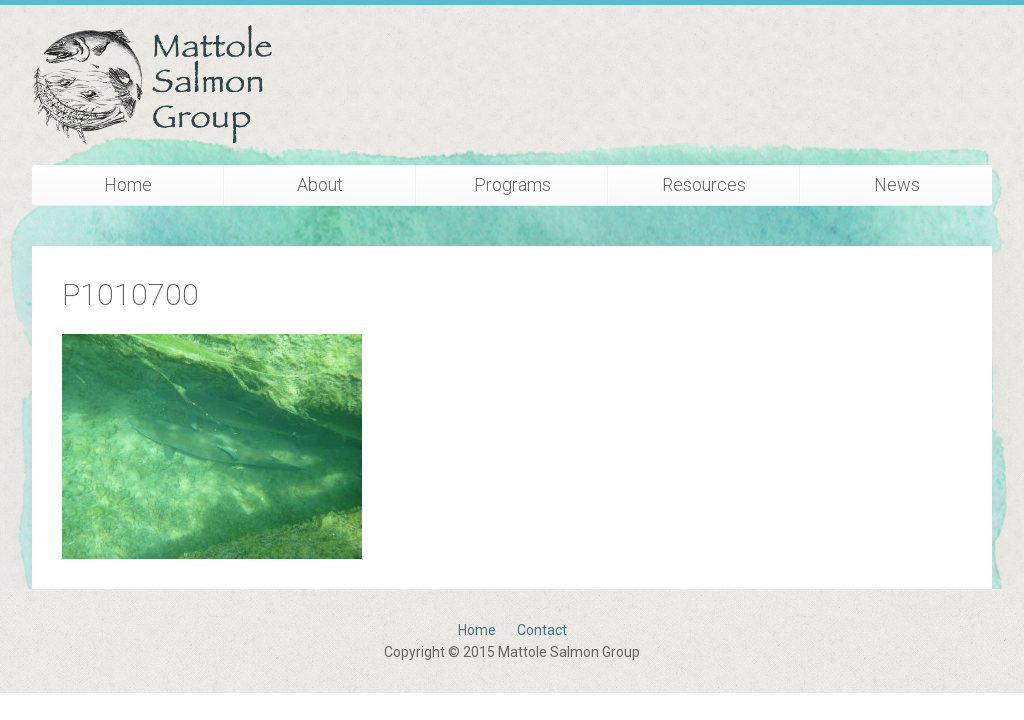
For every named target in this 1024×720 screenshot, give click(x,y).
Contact (542, 630)
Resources (704, 184)
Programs (512, 184)
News (897, 184)
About (320, 184)
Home (128, 184)
